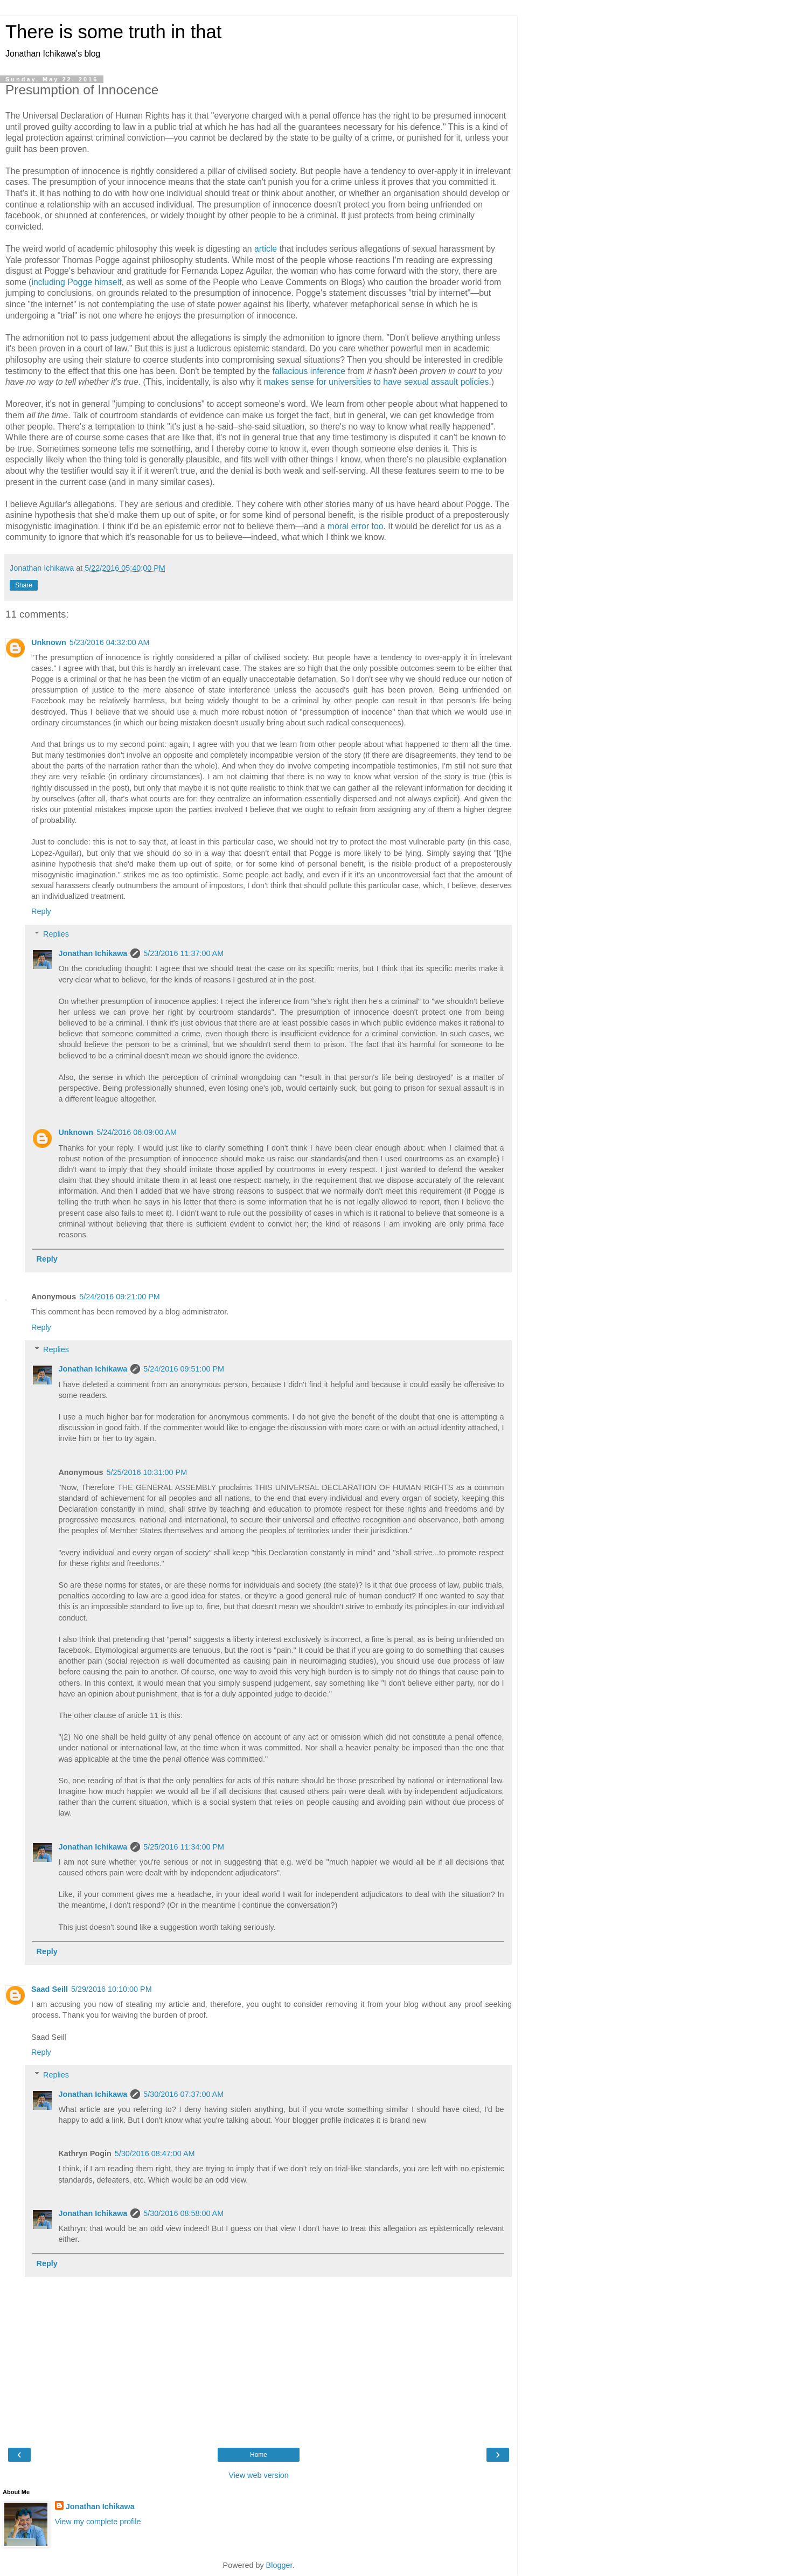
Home (258, 2455)
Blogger (279, 2565)
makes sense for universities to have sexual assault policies (376, 381)
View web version (258, 2475)
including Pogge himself (76, 282)
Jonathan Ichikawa (92, 953)
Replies (56, 934)
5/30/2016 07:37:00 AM (183, 2094)
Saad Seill (49, 1989)
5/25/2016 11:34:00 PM (183, 1847)
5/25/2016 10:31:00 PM (147, 1472)
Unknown (48, 642)
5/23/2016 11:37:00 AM (183, 953)
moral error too (356, 526)
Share (23, 585)
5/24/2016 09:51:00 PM (183, 1369)
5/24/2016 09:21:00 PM (119, 1296)
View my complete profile (98, 2521)
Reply (41, 911)
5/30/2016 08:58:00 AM (183, 2213)
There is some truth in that (113, 32)
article (265, 248)
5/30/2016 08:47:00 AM (155, 2153)
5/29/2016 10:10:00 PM (111, 1989)
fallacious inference (308, 371)
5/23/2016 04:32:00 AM (109, 642)
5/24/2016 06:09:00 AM (136, 1132)
